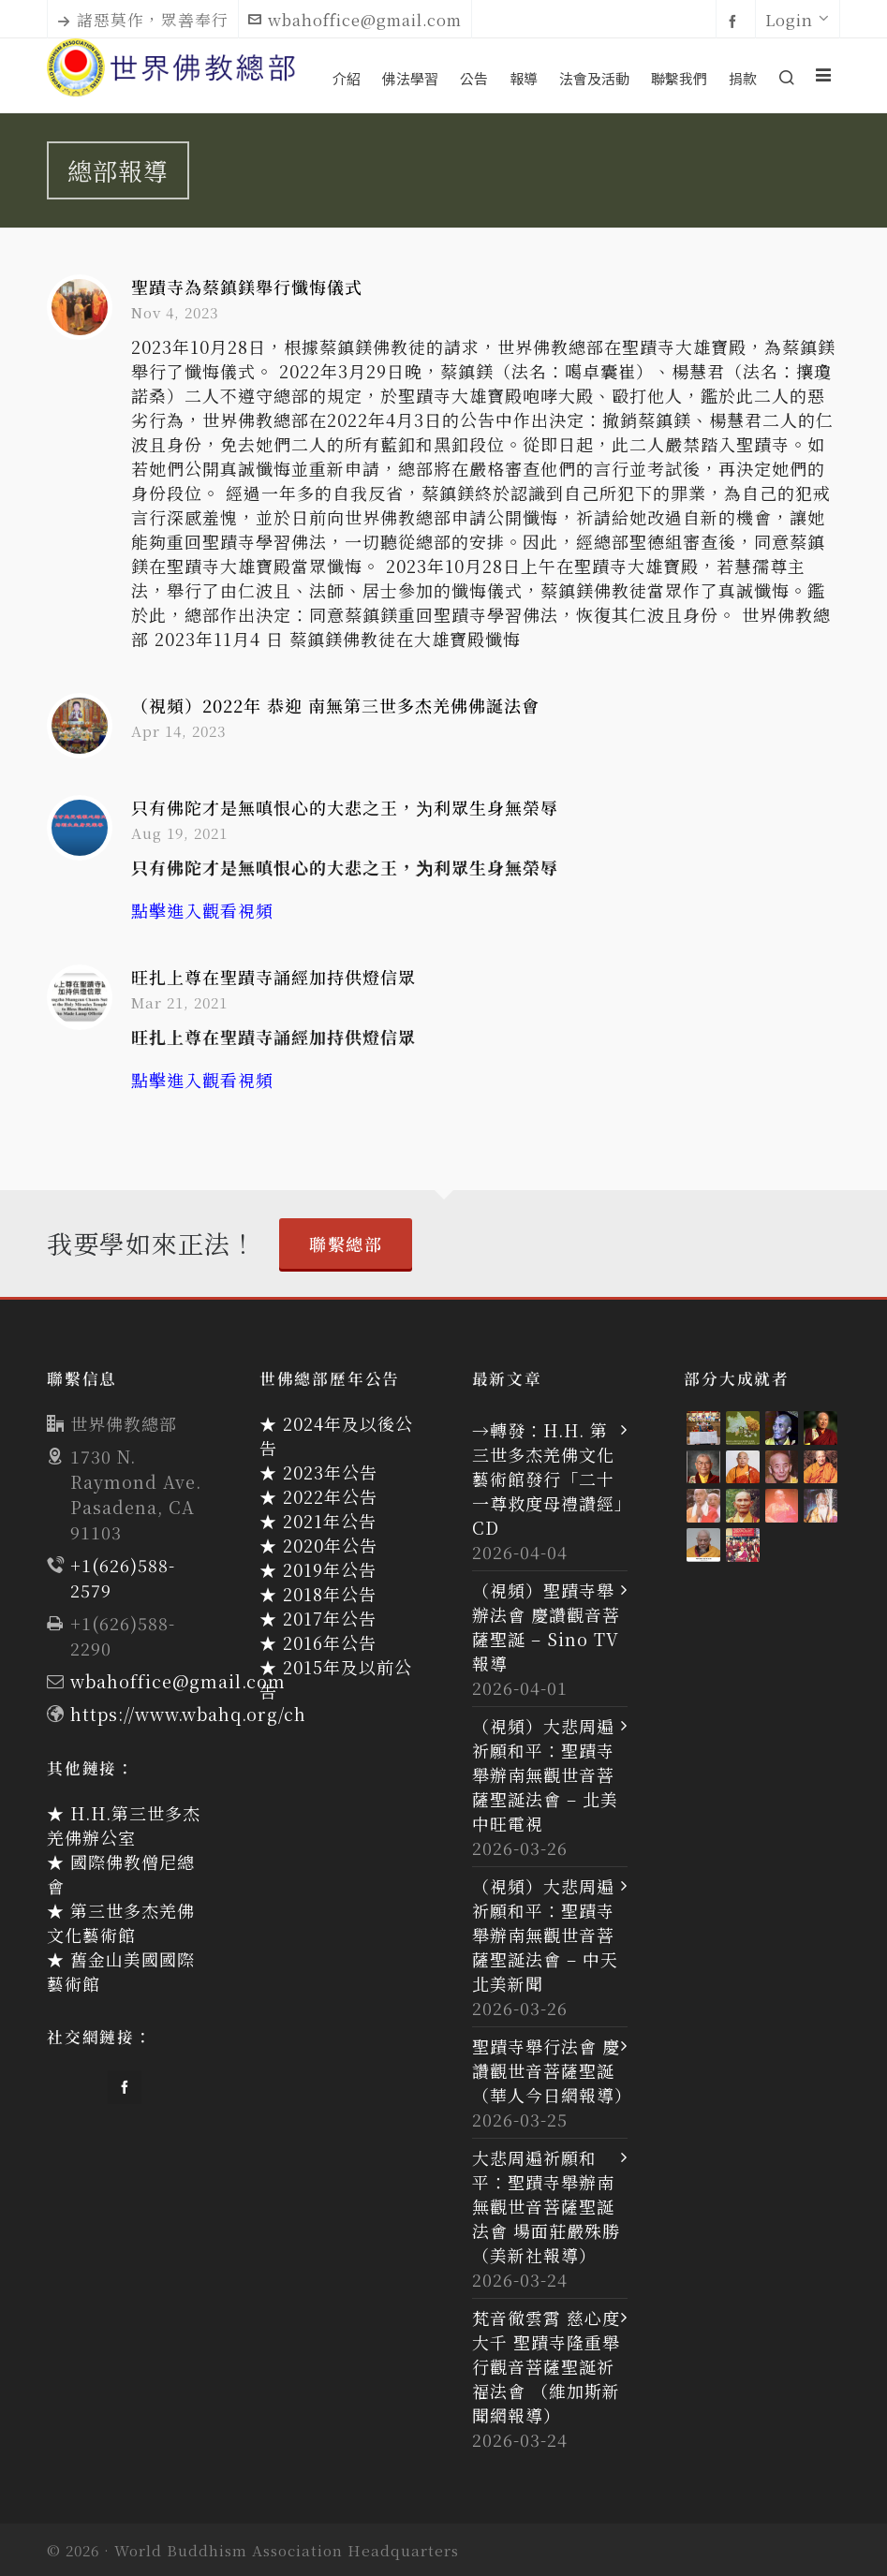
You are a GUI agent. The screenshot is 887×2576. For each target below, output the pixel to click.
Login (797, 19)
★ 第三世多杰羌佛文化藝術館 (121, 1922)
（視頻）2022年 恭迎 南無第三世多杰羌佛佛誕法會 (335, 705)
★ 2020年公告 (318, 1545)
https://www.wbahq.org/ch (188, 1713)
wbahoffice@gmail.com (355, 19)
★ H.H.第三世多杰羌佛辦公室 (123, 1825)
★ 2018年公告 (318, 1594)
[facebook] (736, 20)
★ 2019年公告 (318, 1569)
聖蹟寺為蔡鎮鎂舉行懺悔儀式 (246, 286)
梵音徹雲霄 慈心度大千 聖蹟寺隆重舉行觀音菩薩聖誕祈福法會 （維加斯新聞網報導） (546, 2366)
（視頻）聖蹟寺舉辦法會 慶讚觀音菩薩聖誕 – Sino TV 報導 (546, 1626)
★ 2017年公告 (318, 1618)
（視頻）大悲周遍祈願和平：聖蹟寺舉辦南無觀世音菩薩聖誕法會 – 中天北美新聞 (545, 1934)
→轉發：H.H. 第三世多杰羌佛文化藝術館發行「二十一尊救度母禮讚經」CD (548, 1478)
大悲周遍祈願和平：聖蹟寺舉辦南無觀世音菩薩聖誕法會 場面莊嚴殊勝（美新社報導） (546, 2206)
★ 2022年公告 (318, 1496)
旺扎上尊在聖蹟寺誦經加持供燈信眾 (273, 976)
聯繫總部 (345, 1243)
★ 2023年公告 (318, 1472)
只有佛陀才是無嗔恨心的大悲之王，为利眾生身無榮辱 (344, 807)
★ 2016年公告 (318, 1642)
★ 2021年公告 (318, 1521)
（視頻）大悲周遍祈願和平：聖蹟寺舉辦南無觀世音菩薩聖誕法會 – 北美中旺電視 (545, 1774)
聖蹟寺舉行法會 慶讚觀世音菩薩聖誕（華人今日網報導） (550, 2070)
